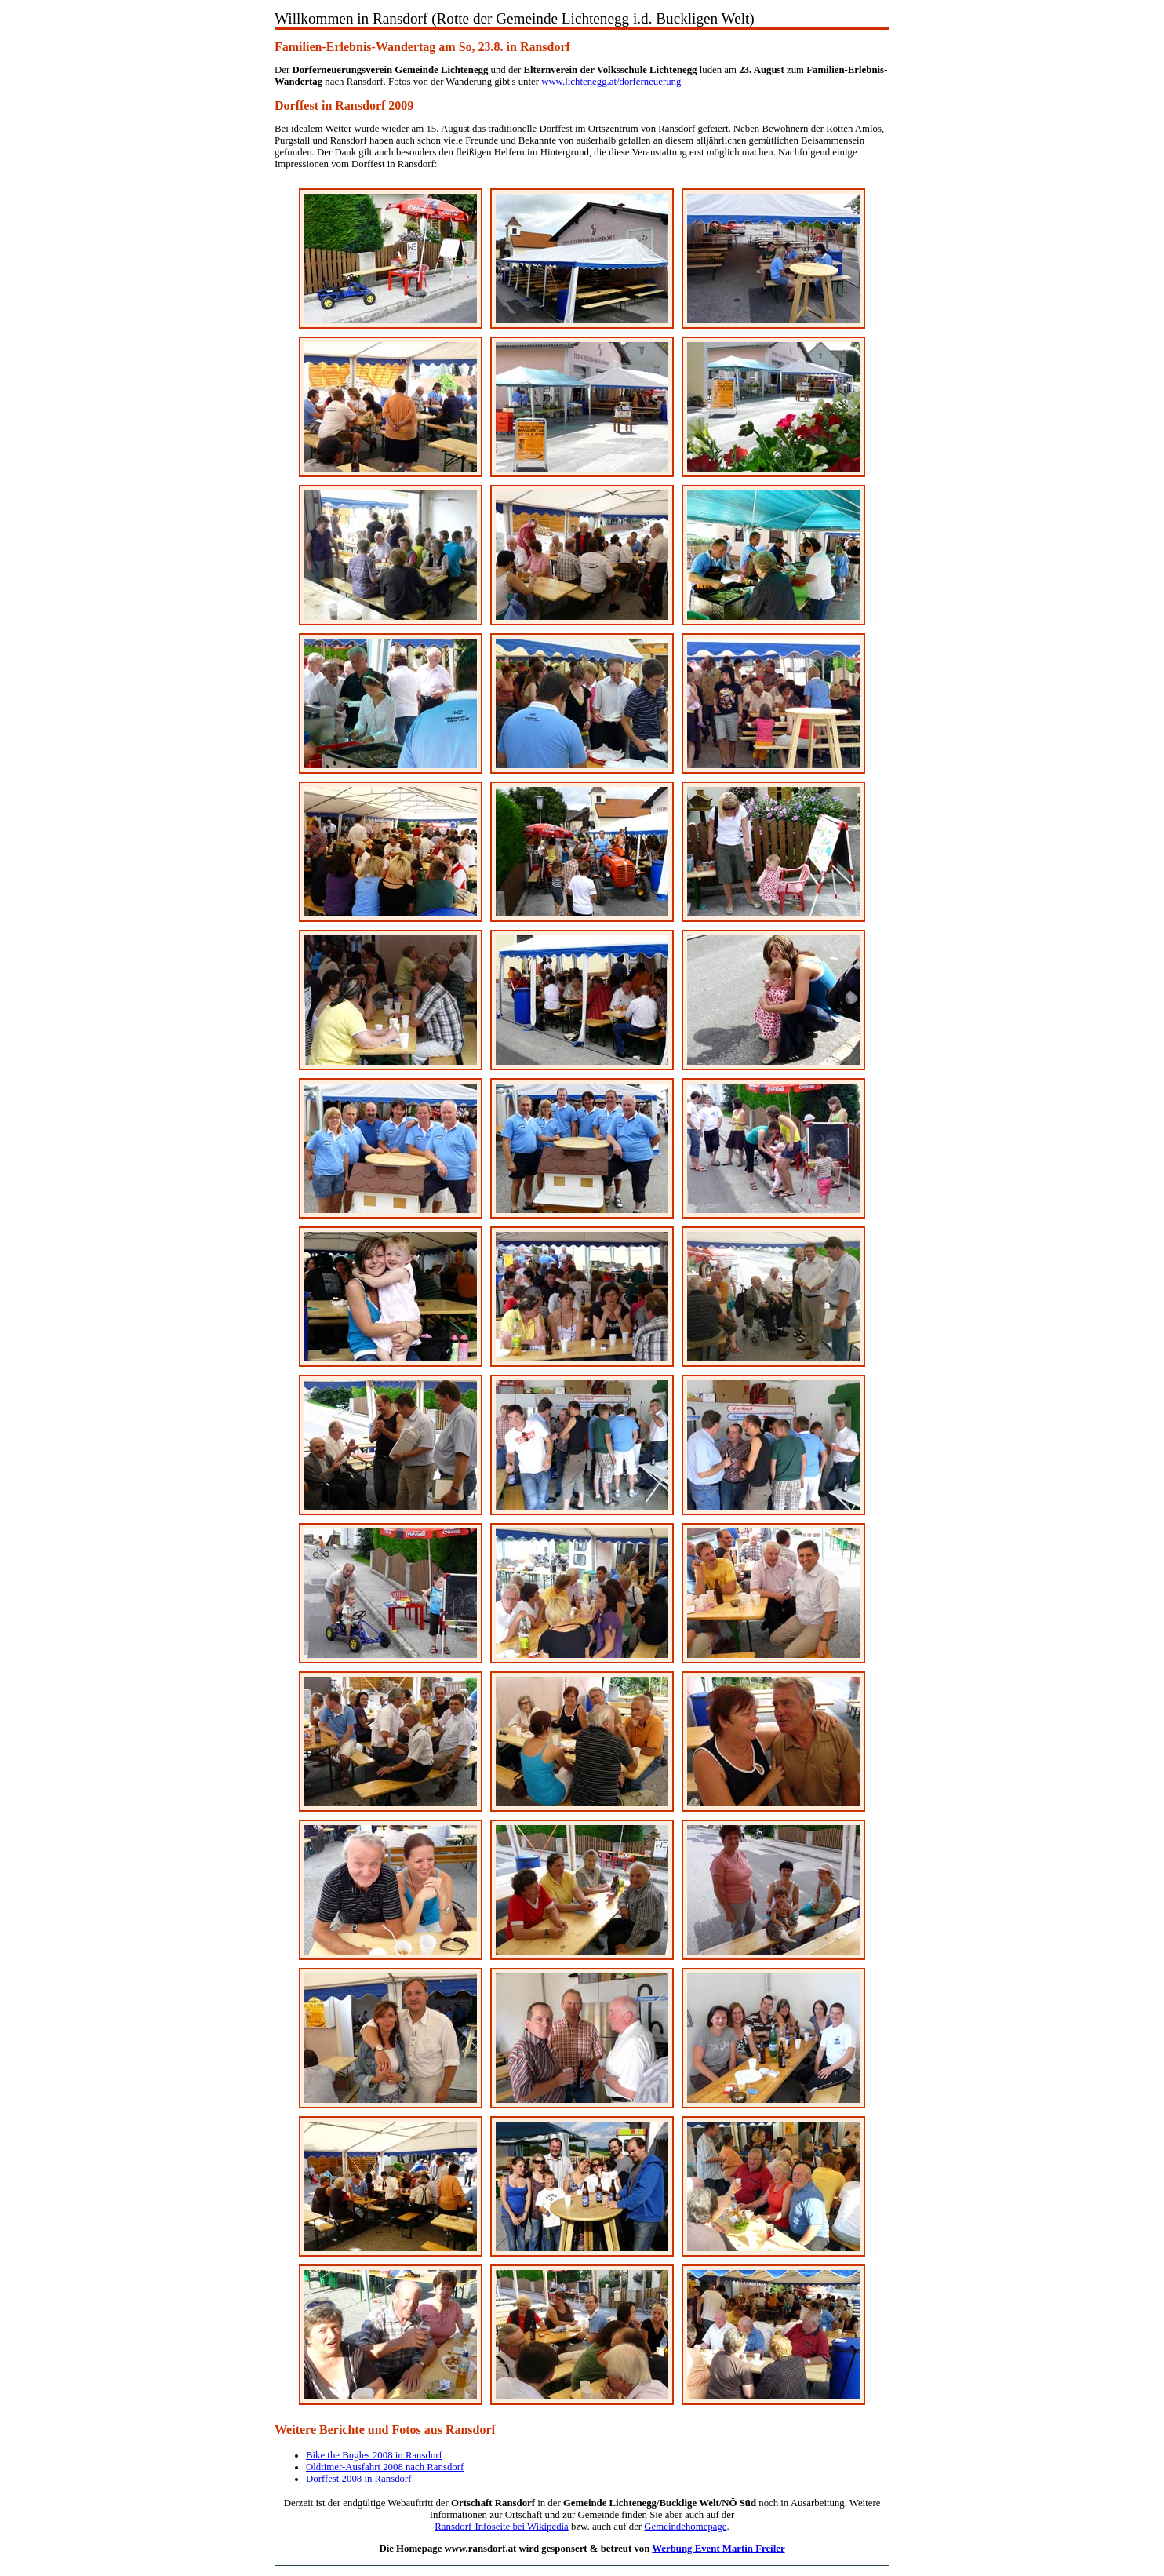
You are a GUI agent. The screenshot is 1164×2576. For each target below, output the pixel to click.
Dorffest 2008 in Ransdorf (358, 2478)
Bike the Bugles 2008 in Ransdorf (374, 2455)
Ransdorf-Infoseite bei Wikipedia (502, 2526)
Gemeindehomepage (685, 2526)
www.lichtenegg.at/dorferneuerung (611, 81)
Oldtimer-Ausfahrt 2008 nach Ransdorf (385, 2466)
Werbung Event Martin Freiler (718, 2548)
